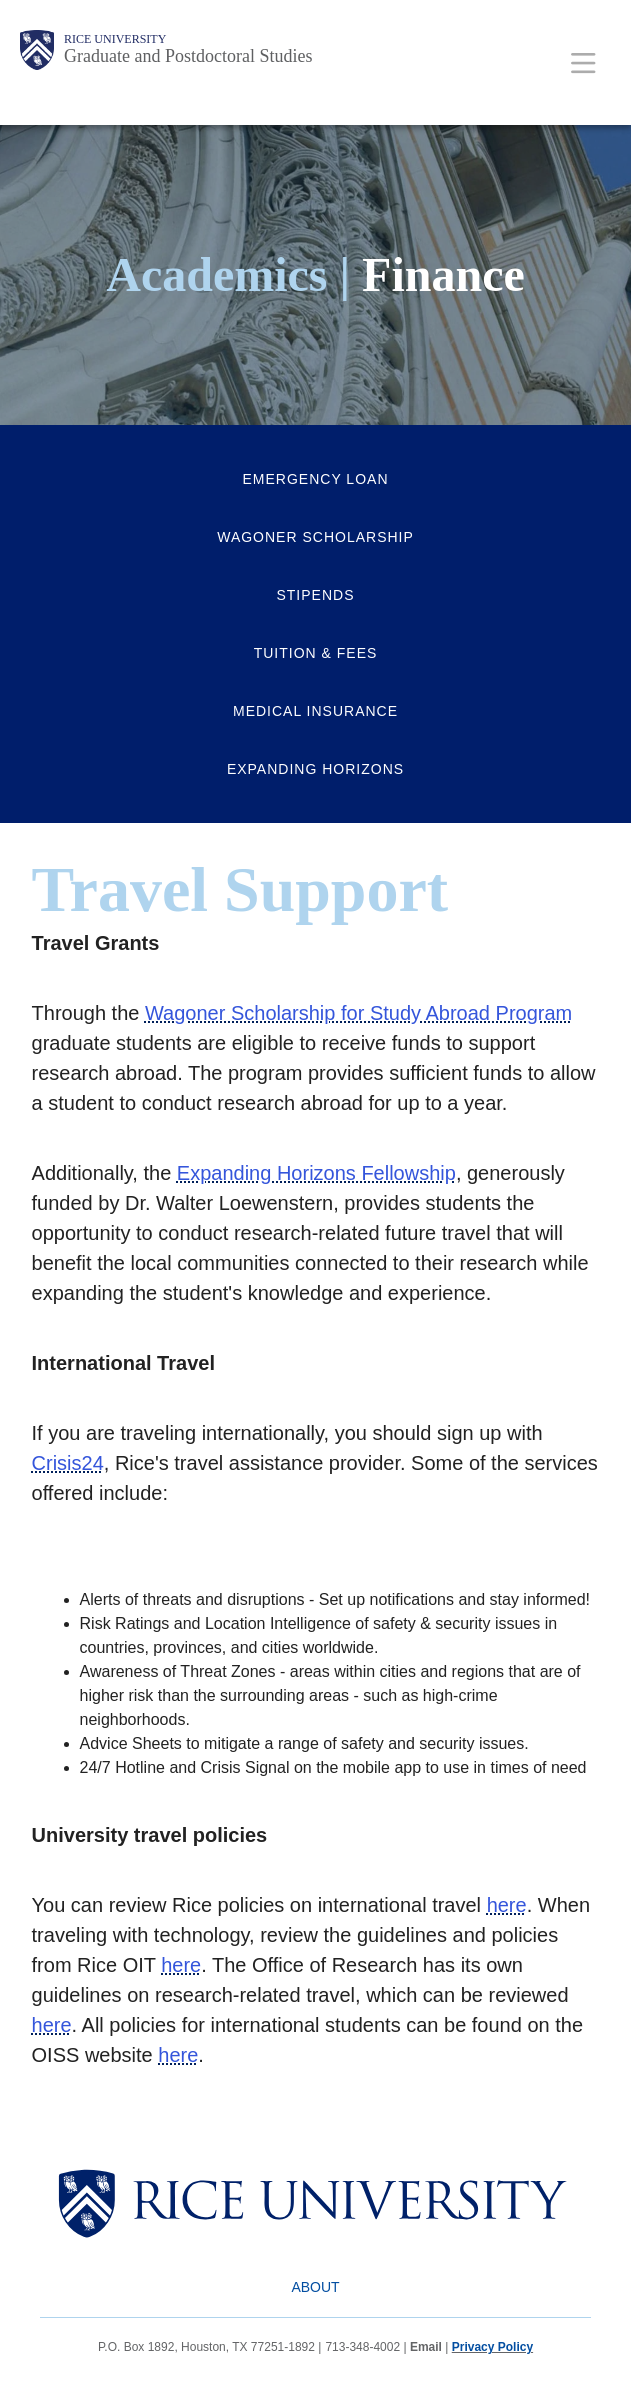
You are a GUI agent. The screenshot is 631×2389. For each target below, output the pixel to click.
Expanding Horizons (315, 769)
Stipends (315, 595)
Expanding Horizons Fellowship (316, 1173)
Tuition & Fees (316, 653)
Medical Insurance (315, 711)
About (315, 2287)
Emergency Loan (316, 479)
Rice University (115, 39)
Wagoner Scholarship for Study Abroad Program (358, 1013)
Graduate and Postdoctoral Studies (188, 56)
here (507, 1905)
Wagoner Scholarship (315, 537)
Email (426, 2347)
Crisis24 (68, 1463)
